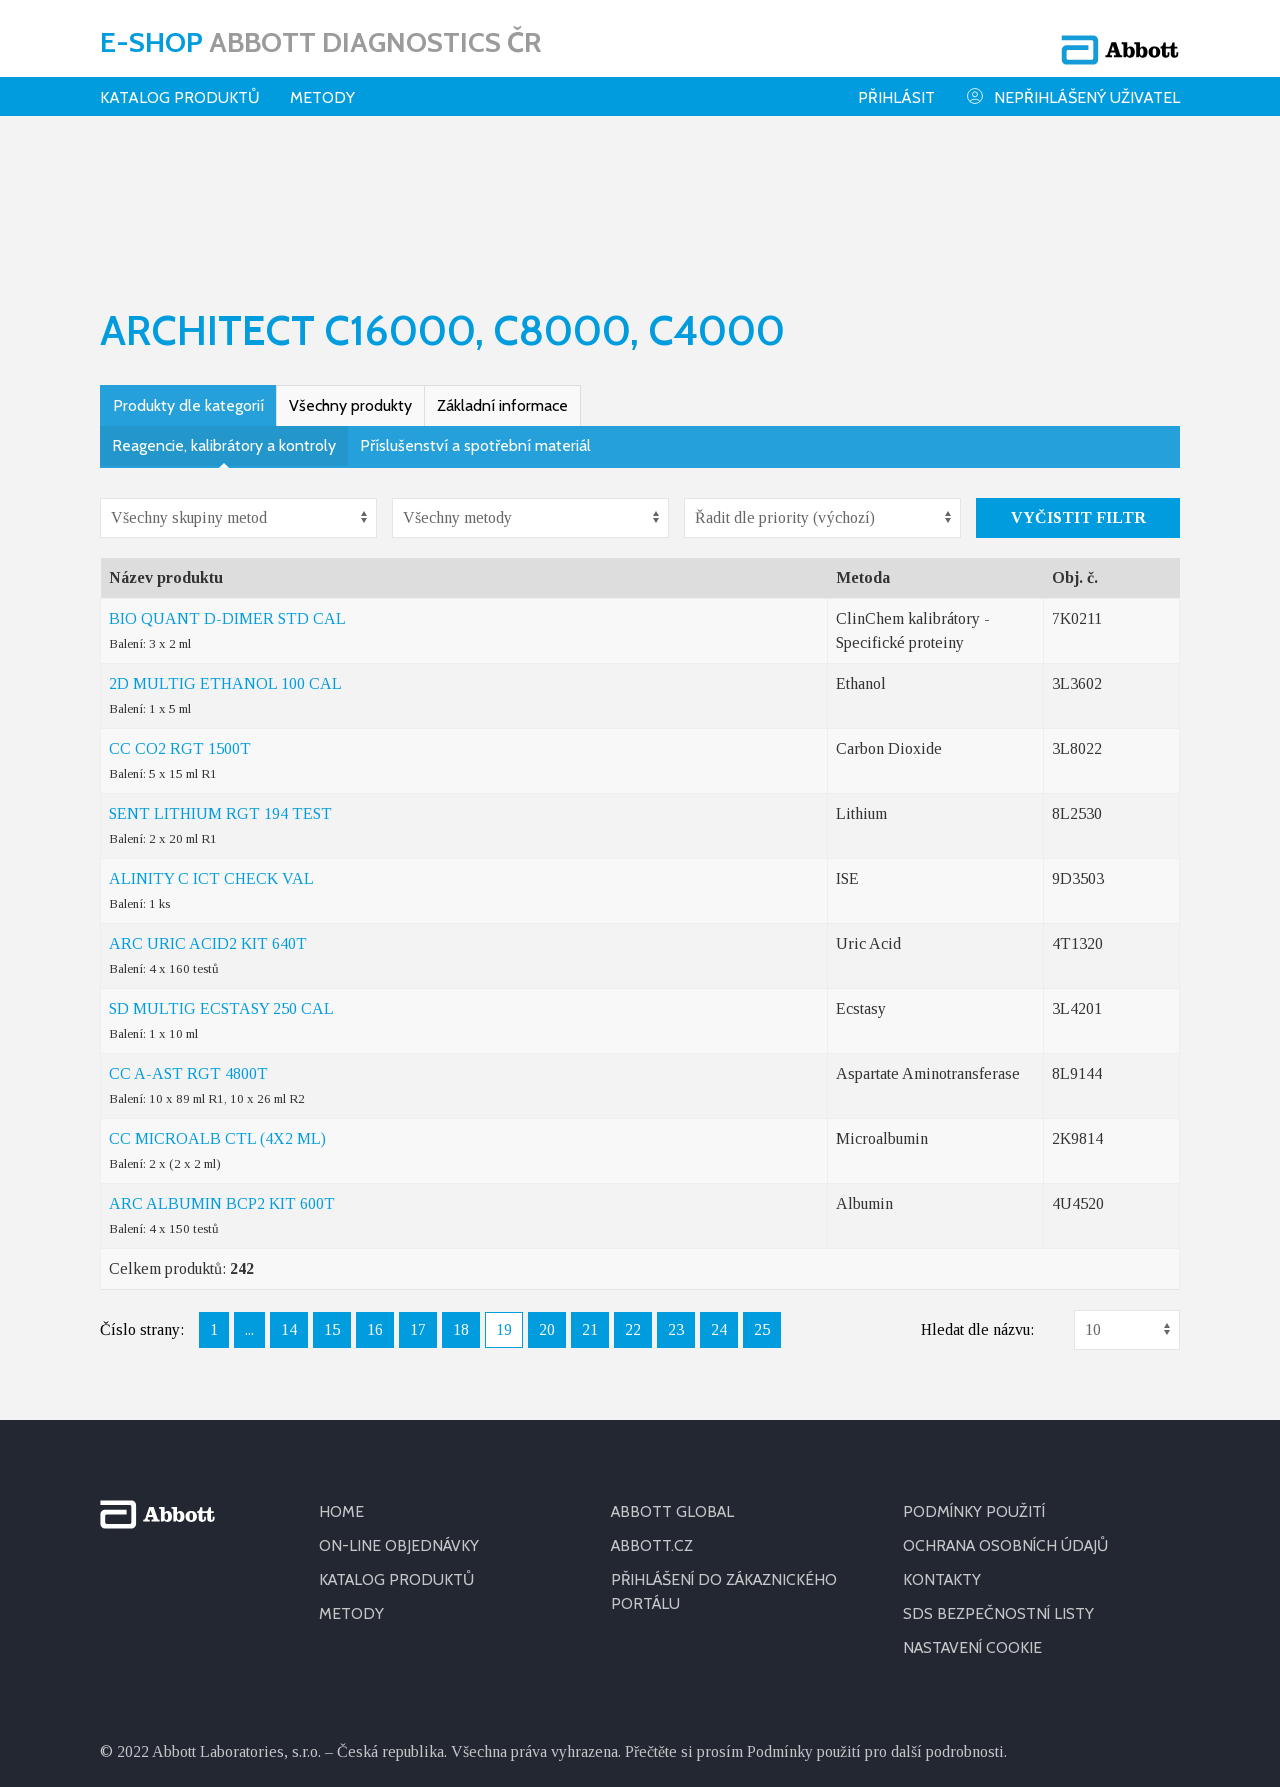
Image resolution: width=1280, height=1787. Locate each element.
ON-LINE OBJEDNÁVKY (400, 1413)
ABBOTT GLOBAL (674, 1379)
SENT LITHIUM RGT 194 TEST (220, 681)
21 (590, 1197)
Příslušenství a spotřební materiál (475, 313)
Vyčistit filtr (1078, 385)
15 (332, 1197)
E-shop (320, 35)
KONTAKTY (943, 1447)
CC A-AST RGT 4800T (188, 941)
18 (461, 1197)
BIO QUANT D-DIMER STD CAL (227, 486)
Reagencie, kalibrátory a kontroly (224, 313)
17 (418, 1197)
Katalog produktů (180, 84)
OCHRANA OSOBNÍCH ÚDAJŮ (1009, 1413)
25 (762, 1197)
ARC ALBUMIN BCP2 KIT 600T (222, 1071)
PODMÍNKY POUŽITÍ (975, 1379)
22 (633, 1197)
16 (375, 1197)
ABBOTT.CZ (653, 1413)
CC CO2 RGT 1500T (180, 616)
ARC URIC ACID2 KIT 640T (208, 811)
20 (547, 1197)
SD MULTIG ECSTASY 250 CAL (221, 876)
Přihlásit (896, 84)
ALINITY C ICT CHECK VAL (211, 746)
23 (676, 1197)
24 (719, 1197)
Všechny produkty (350, 273)
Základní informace (502, 273)
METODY (351, 1481)
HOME (341, 1379)
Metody (322, 84)
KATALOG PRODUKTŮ (399, 1447)
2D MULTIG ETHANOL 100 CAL (225, 551)
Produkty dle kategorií (188, 273)
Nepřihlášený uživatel (1072, 83)
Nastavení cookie (975, 1515)
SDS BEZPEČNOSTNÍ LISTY (999, 1481)
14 (289, 1197)
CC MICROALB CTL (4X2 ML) (217, 1006)
